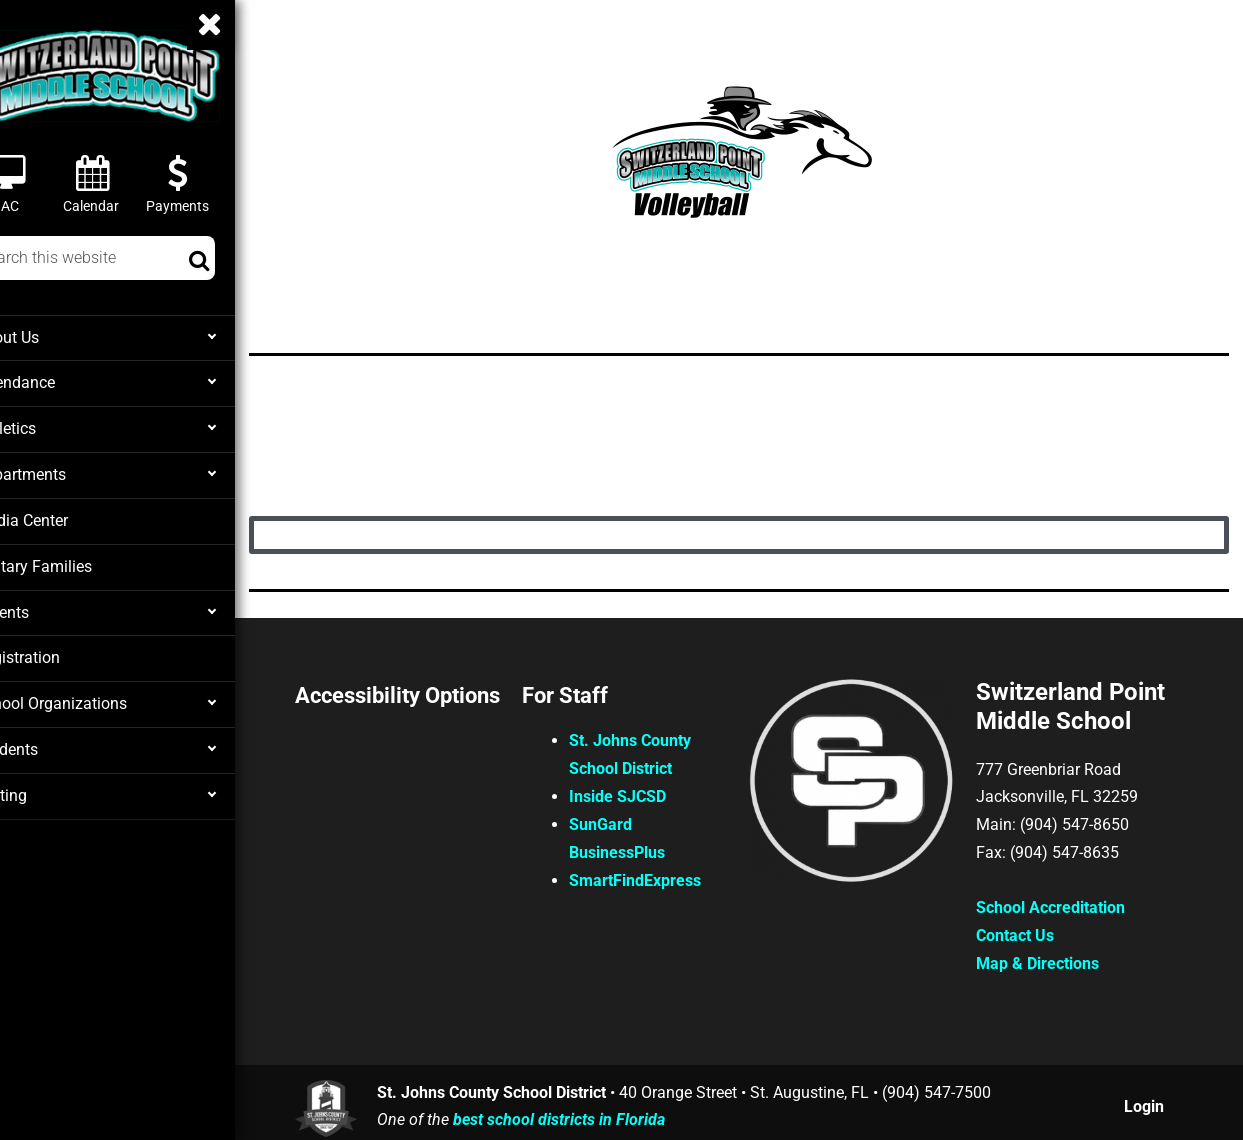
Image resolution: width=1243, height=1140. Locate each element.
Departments (63, 472)
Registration (60, 652)
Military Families (75, 562)
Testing (44, 787)
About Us (51, 337)
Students (49, 742)
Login (1146, 1100)
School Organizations (91, 697)
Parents (45, 607)
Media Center (64, 517)
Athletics (50, 427)
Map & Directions (1048, 959)
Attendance (58, 382)
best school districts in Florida (600, 1114)
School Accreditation (1061, 903)
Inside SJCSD (652, 790)
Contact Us (1026, 931)
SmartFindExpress (670, 874)
